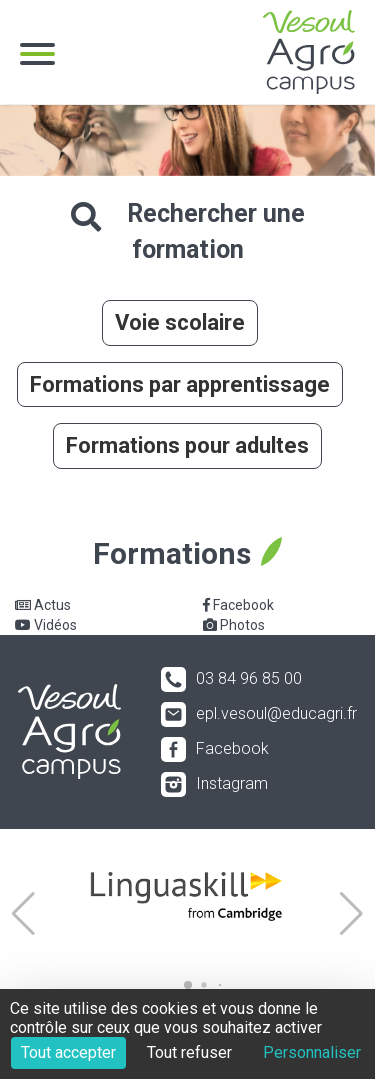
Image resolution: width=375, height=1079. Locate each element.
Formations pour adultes (187, 445)
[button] (23, 914)
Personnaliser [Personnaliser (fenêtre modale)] (312, 1052)
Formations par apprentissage (180, 384)
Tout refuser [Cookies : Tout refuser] (189, 1052)
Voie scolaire (180, 322)
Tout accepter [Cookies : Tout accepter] (68, 1052)
